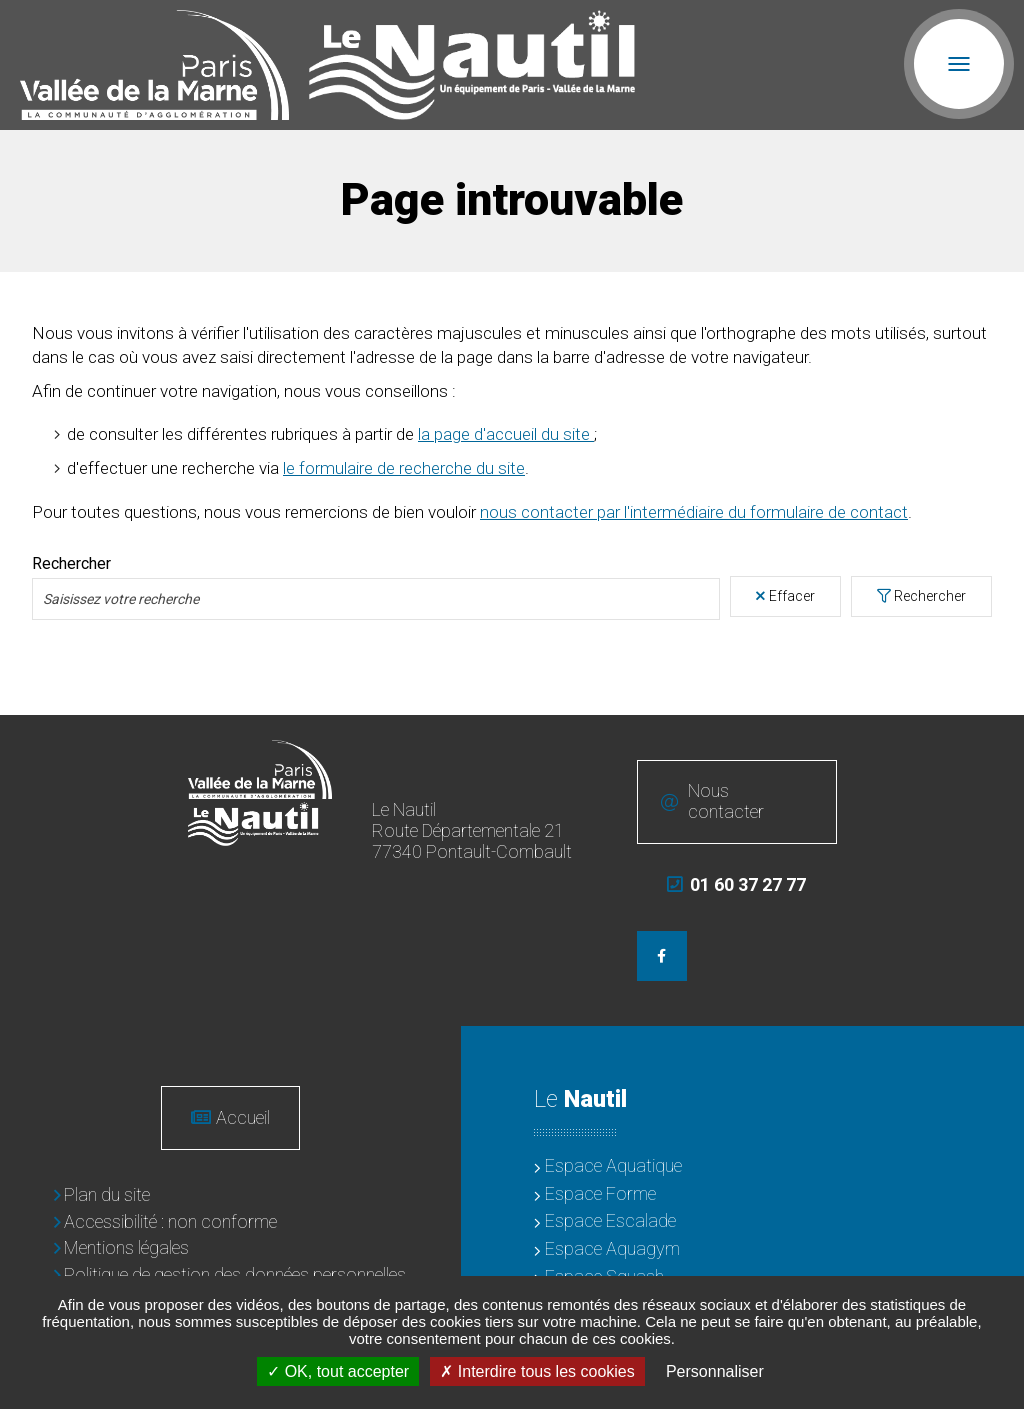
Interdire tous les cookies (537, 1371)
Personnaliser (715, 1371)
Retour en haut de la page (994, 745)
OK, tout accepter (338, 1371)
